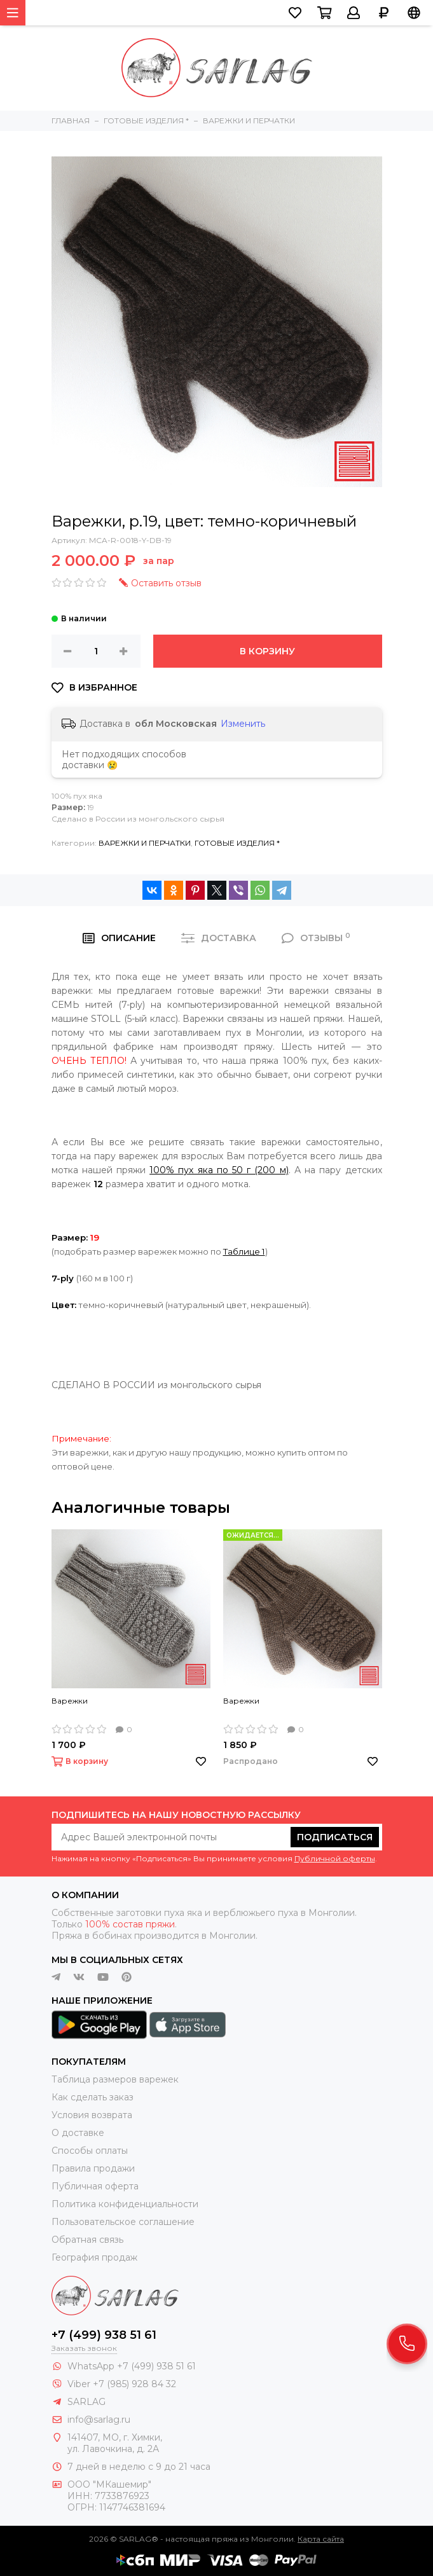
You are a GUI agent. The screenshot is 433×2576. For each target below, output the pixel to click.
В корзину (267, 651)
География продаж (94, 2257)
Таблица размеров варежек (115, 2079)
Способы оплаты (90, 2150)
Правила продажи (93, 2168)
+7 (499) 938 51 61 (104, 2335)
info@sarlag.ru (98, 2419)
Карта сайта (321, 2539)
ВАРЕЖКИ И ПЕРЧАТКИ (145, 843)
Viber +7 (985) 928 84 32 (121, 2384)
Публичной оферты (334, 1858)
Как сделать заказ (93, 2097)
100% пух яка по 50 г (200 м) (219, 1170)
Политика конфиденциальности (125, 2204)
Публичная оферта (95, 2186)
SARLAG (86, 2401)
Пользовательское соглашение (123, 2222)
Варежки (70, 1700)
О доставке (78, 2133)
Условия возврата (92, 2115)
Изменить (243, 723)
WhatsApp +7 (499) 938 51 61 (131, 2366)
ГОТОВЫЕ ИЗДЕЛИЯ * (237, 843)
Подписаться (335, 1837)
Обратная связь (87, 2239)
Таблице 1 (244, 1251)
